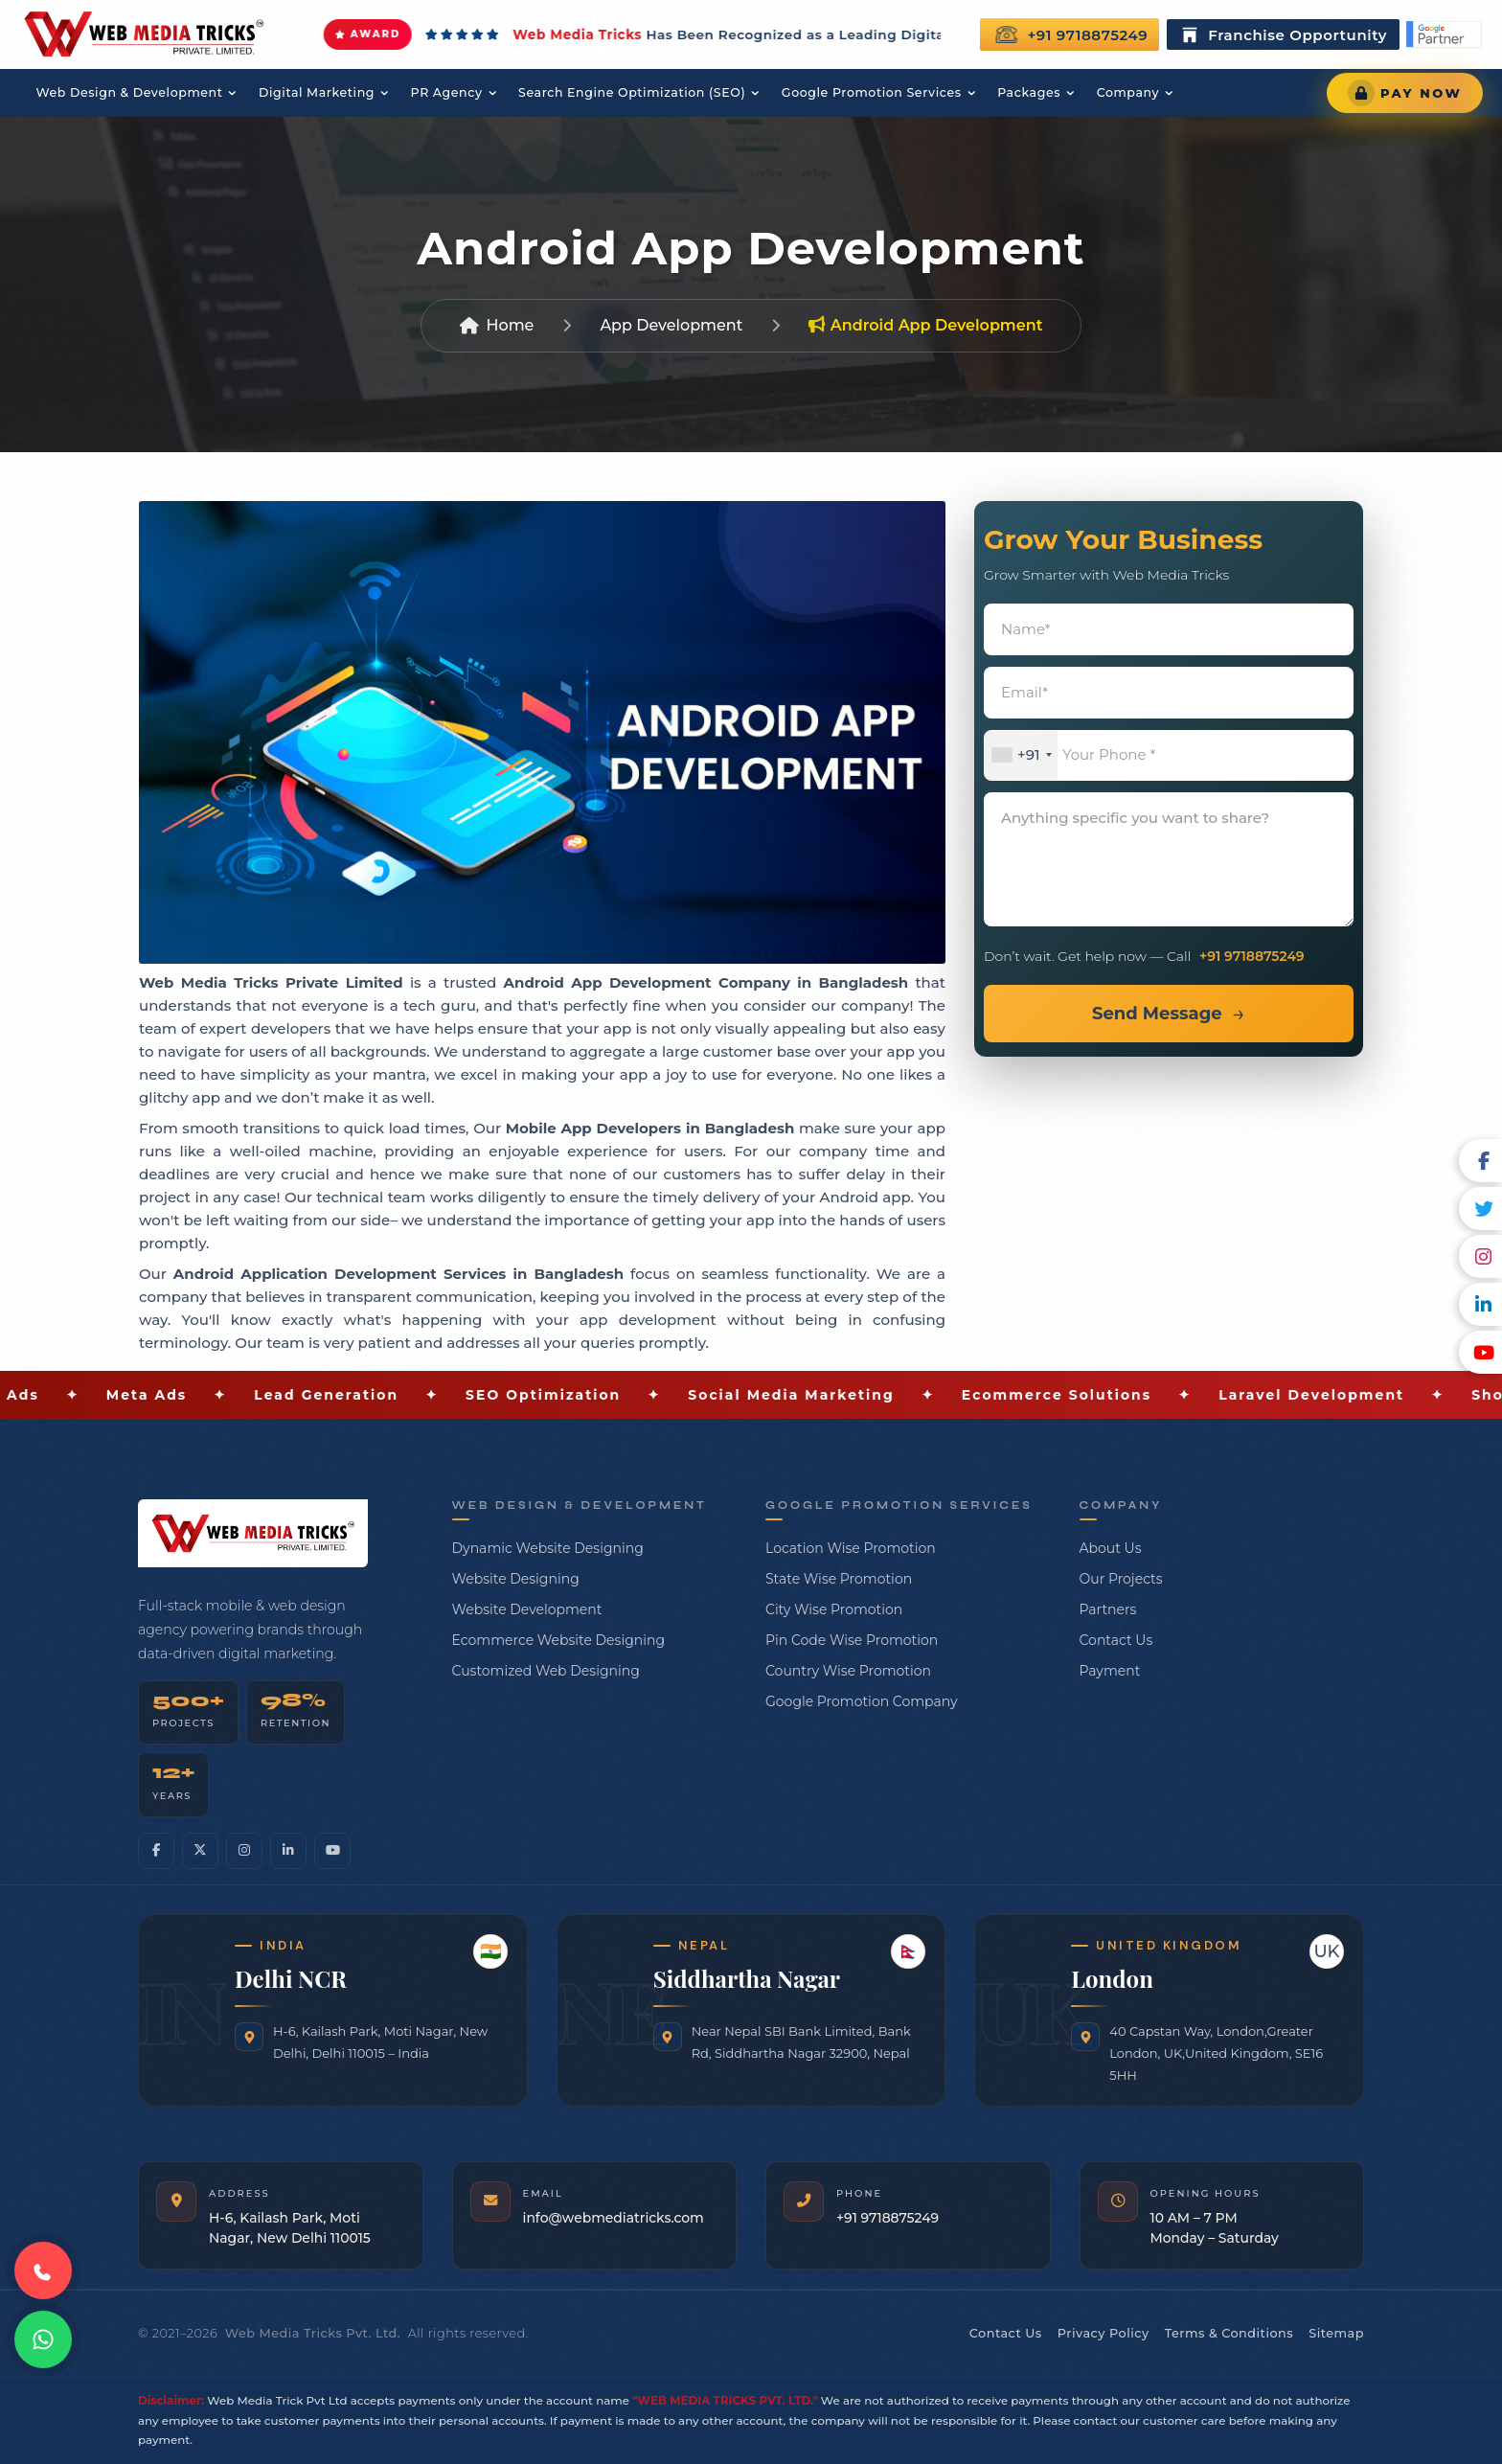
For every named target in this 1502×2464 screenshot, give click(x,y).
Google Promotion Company (861, 1701)
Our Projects (1121, 1578)
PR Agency (448, 93)
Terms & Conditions (1229, 2333)
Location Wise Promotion (850, 1548)
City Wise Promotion (833, 1609)
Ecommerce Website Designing (559, 1640)
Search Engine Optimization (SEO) (634, 93)
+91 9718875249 (1071, 34)
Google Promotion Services (877, 93)
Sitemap (1336, 2333)
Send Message (1157, 1013)
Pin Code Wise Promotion (851, 1640)
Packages (1035, 93)
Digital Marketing (317, 93)
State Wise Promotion (838, 1578)
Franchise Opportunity (1283, 34)
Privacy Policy (1103, 2333)
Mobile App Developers (593, 1128)
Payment (1110, 1670)
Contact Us (1116, 1640)
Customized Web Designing (546, 1670)
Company (1133, 93)
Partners (1108, 1609)
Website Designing (516, 1578)
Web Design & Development (129, 93)
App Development (671, 325)
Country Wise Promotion (848, 1670)
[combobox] (1021, 755)
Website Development (527, 1609)
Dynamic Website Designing (548, 1548)
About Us (1111, 1548)
